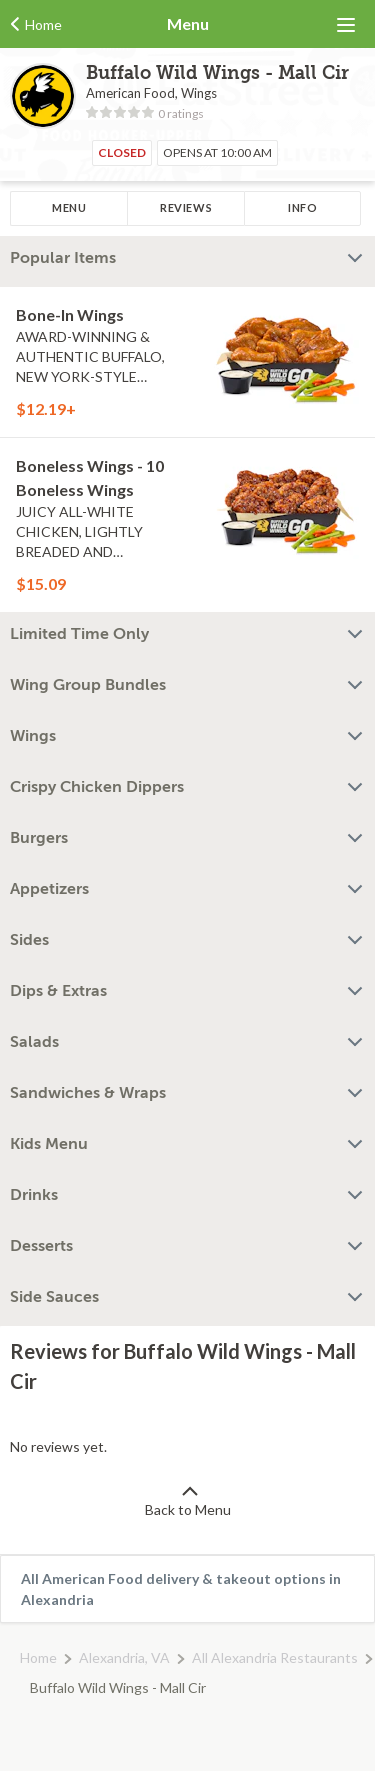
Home (38, 1657)
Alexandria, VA (124, 1657)
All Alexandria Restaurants (275, 1657)
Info (302, 207)
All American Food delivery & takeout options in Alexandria (181, 1589)
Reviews (186, 207)
